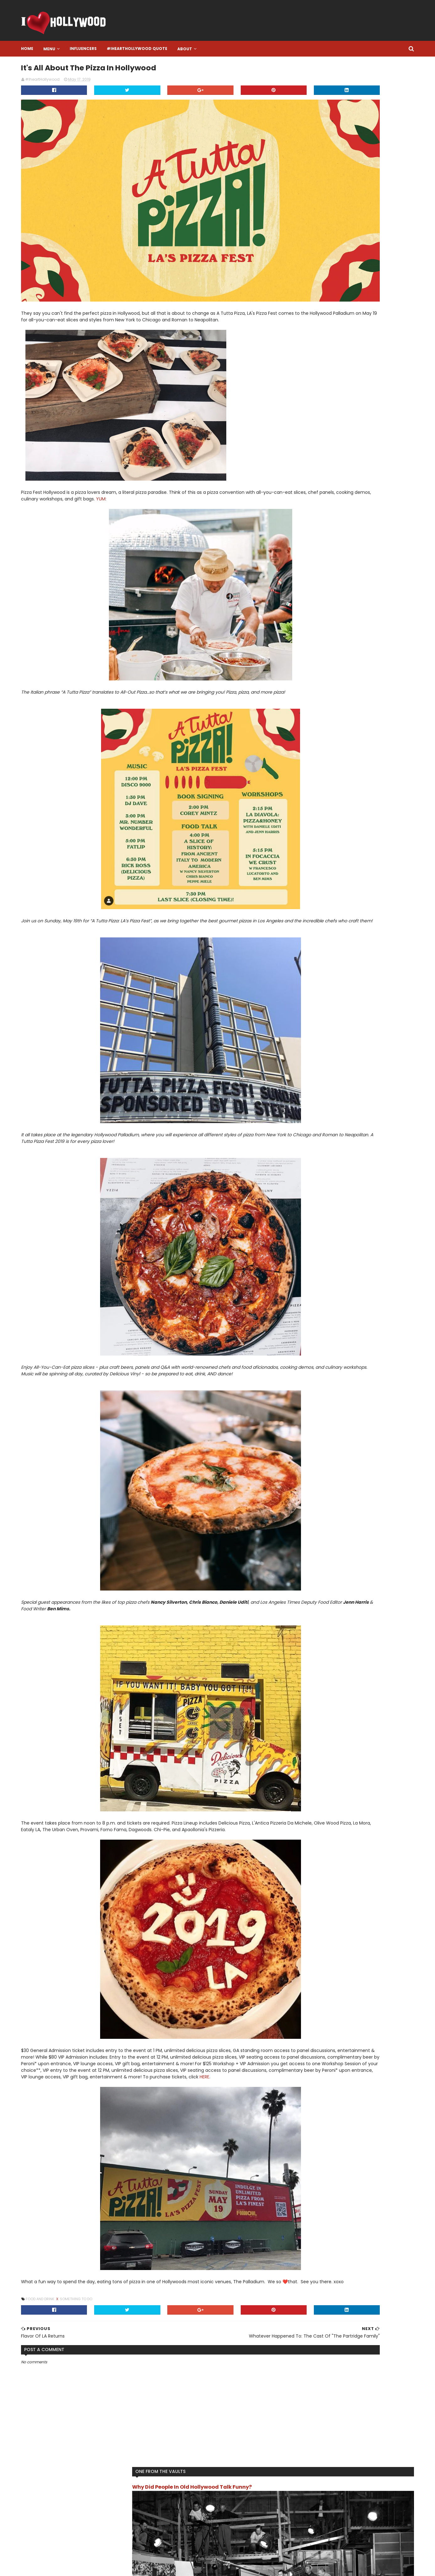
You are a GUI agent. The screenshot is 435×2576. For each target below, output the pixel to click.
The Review (326, 372)
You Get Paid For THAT (339, 393)
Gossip (334, 312)
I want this (344, 322)
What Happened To (339, 382)
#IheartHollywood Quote (167, 48)
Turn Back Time (359, 372)
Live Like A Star (306, 342)
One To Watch (306, 352)
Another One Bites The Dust (320, 292)
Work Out (301, 393)
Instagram (177, 2485)
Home (57, 48)
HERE (113, 2060)
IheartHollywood (308, 332)
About (215, 49)
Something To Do (106, 2289)
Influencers (113, 48)
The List (300, 372)
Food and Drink (71, 2289)
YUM (257, 436)
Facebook (176, 2509)
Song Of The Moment (313, 362)
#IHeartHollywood (94, 2476)
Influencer (341, 332)
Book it (361, 292)
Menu (80, 49)
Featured (301, 302)
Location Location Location (353, 342)
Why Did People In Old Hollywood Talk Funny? (332, 86)
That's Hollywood (357, 362)
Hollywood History (310, 322)
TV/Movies (303, 382)
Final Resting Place (335, 302)
